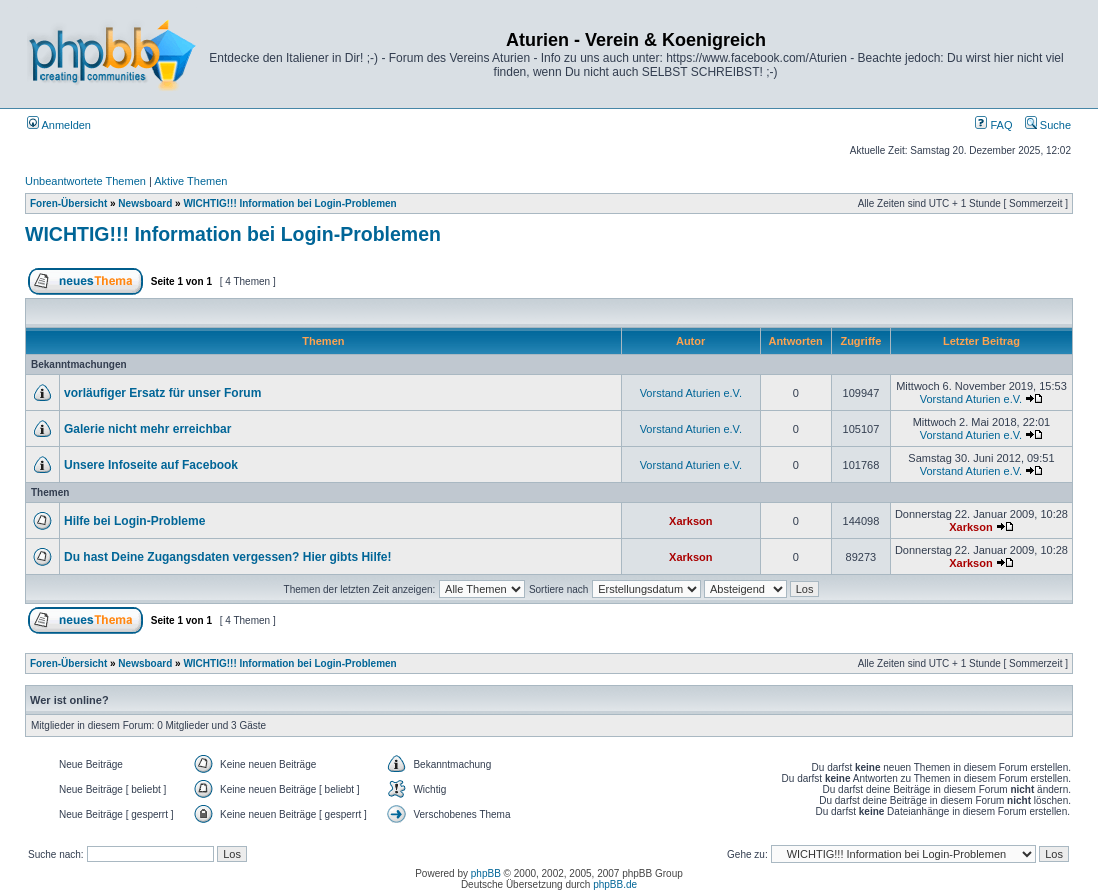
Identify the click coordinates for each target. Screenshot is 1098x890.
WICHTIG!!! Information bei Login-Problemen (289, 203)
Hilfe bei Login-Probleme (134, 521)
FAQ (993, 125)
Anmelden (59, 125)
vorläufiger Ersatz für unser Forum (162, 393)
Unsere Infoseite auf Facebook (151, 465)
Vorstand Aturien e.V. (691, 393)
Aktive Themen (190, 181)
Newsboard (145, 203)
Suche (1048, 125)
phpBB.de (615, 884)
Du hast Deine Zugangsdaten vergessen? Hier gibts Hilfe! (227, 557)
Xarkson (690, 521)
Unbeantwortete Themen (85, 181)
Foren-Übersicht (68, 203)
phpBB (486, 873)
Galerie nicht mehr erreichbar (147, 429)
